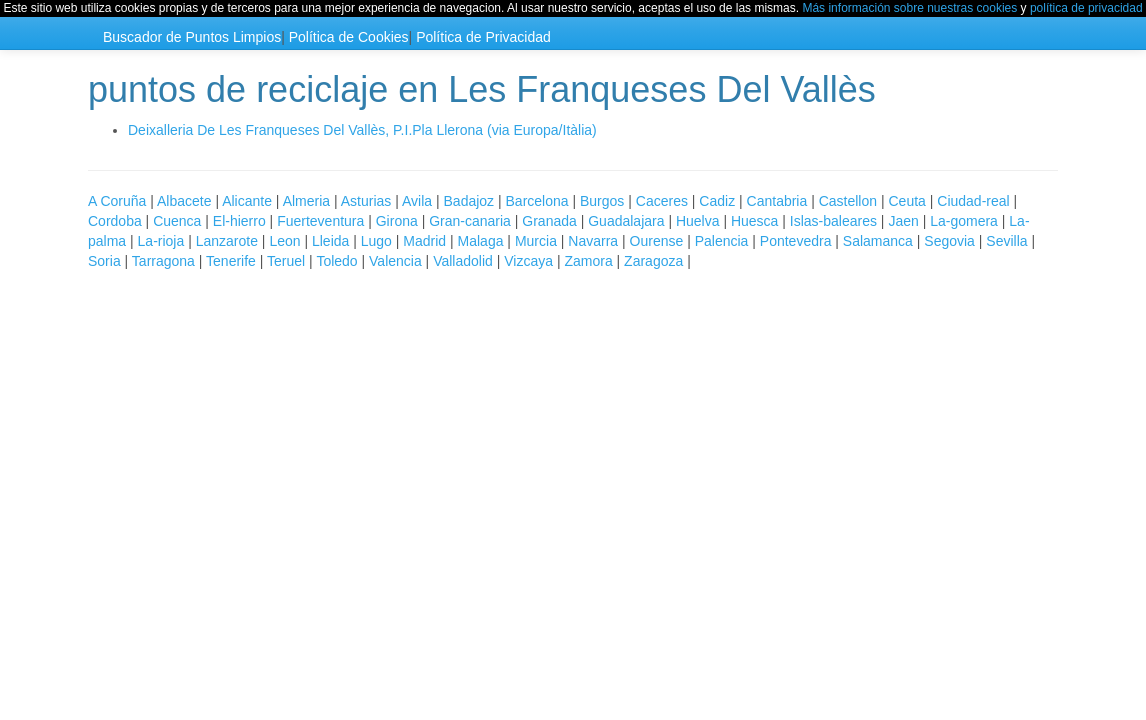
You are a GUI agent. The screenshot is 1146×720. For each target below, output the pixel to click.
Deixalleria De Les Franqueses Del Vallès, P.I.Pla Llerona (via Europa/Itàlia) (362, 130)
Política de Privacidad (483, 37)
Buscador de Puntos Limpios (192, 37)
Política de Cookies (349, 37)
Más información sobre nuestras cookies (909, 8)
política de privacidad (1086, 8)
